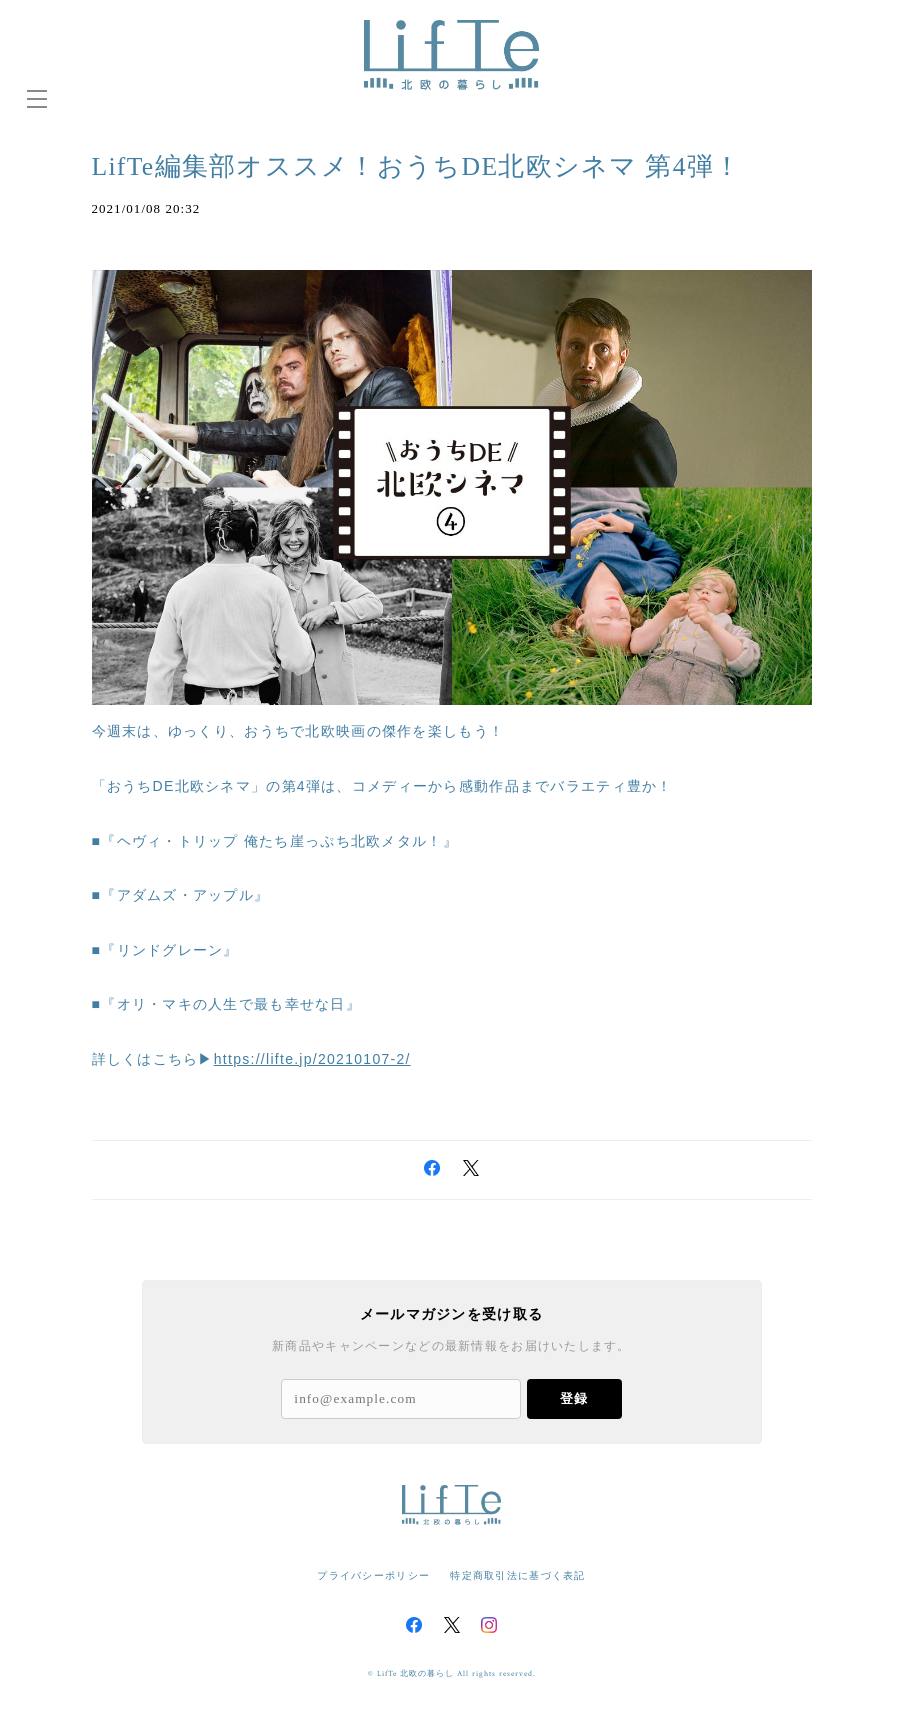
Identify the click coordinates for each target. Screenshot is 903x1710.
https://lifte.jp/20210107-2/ (312, 1059)
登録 (574, 1398)
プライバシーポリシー (373, 1575)
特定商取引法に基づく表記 (517, 1575)
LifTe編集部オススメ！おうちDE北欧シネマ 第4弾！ (441, 165)
